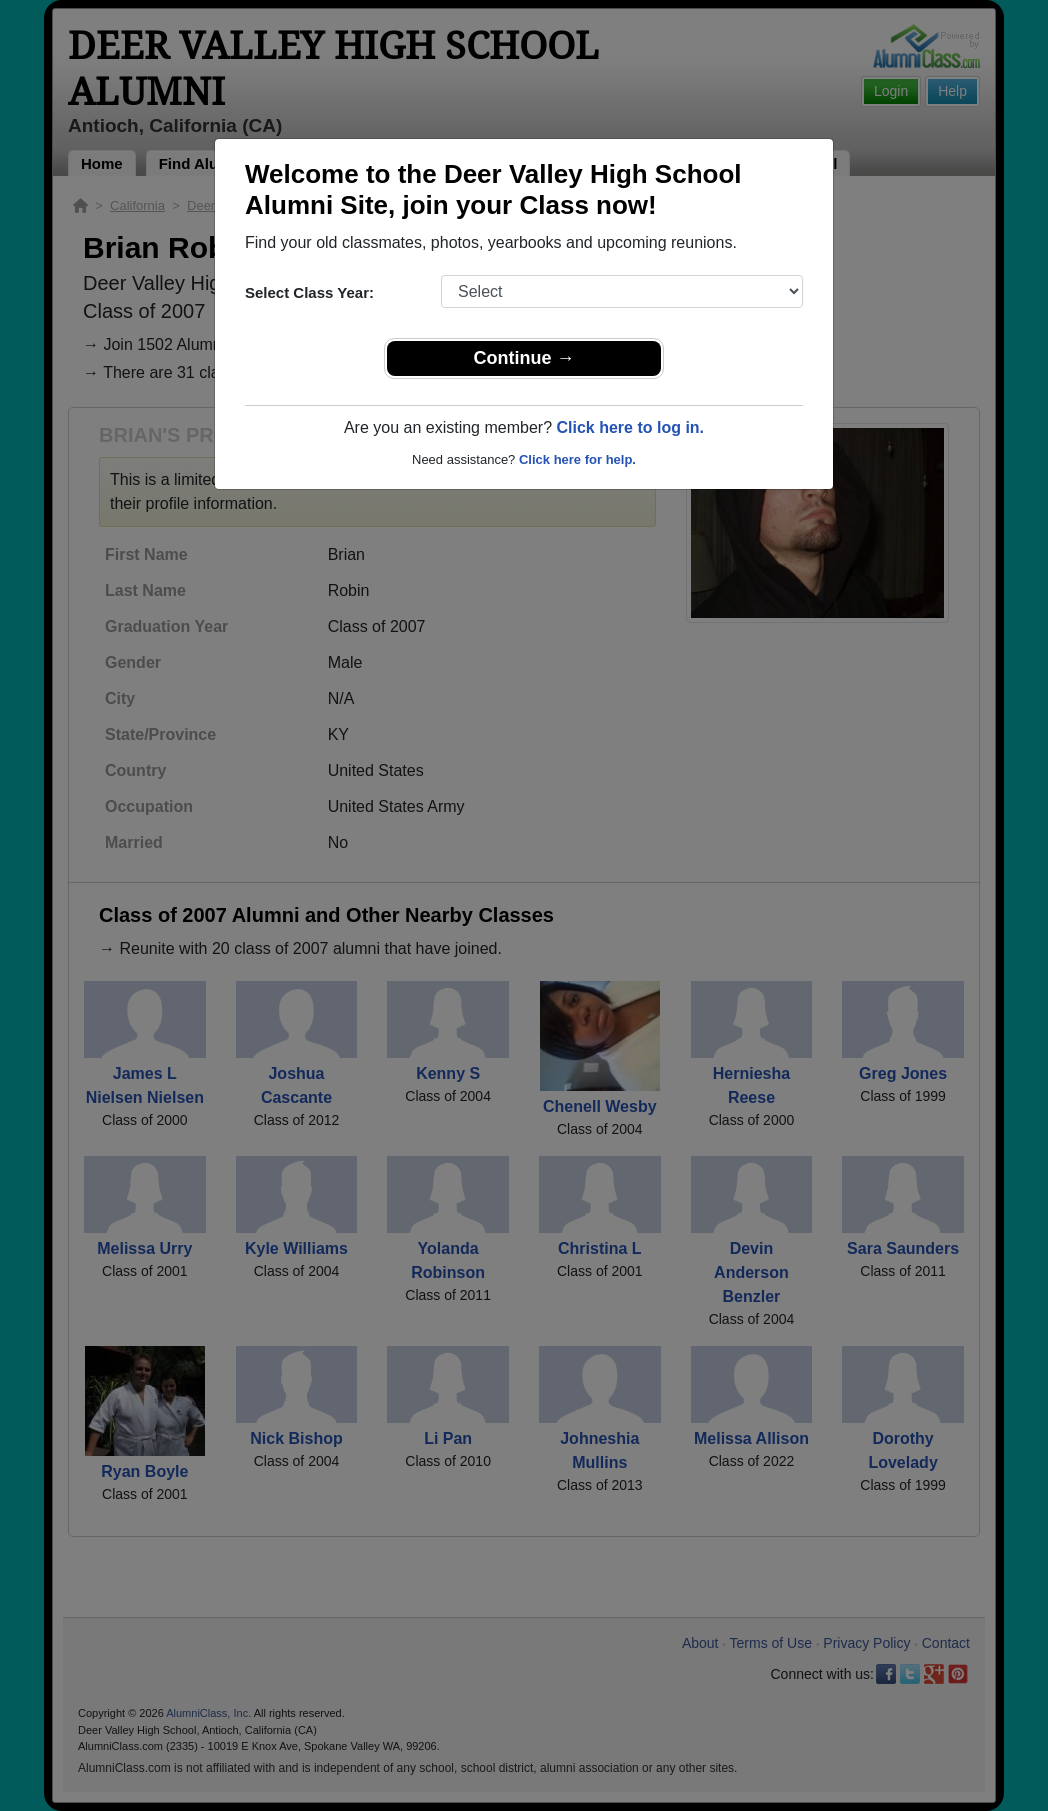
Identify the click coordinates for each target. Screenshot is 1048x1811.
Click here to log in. (630, 427)
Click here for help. (577, 459)
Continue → (524, 358)
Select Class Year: (309, 292)
